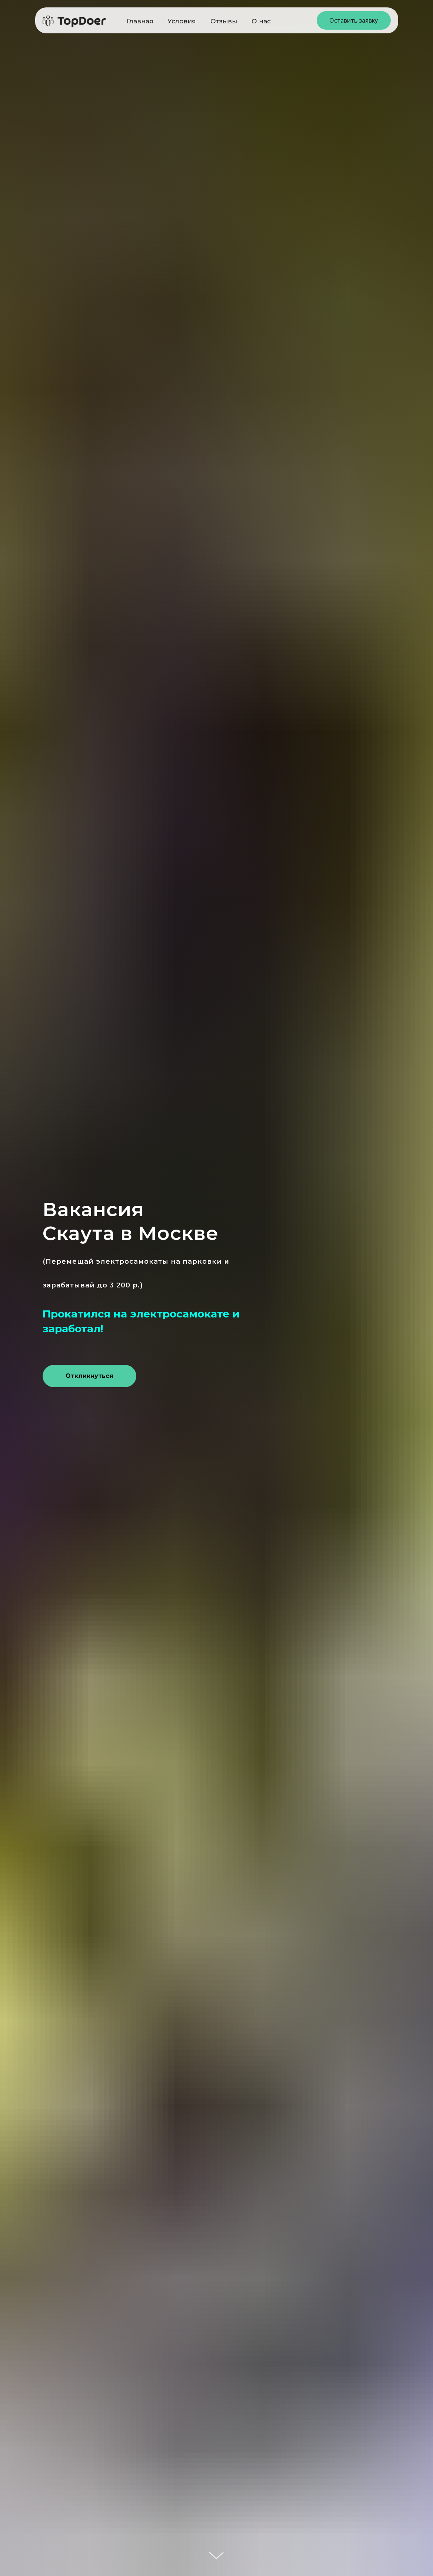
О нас (261, 21)
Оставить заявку (353, 20)
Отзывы (223, 21)
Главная (140, 21)
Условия (181, 21)
